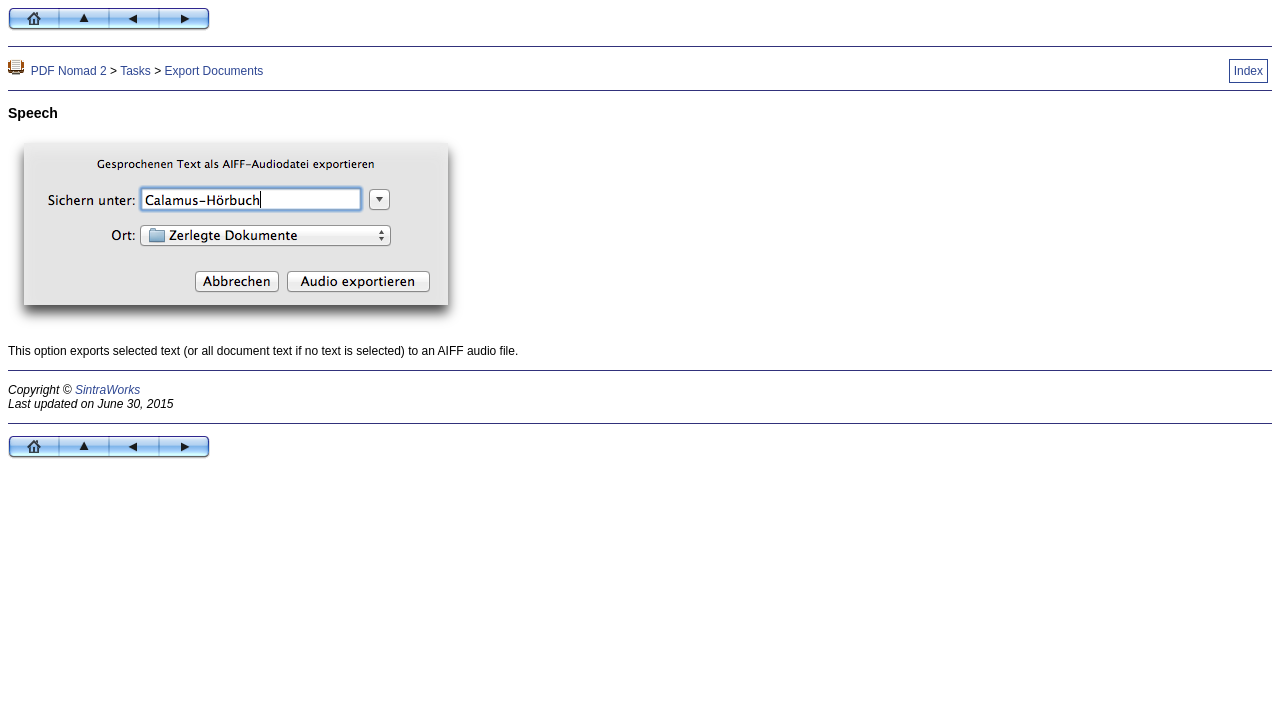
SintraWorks (107, 390)
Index (1248, 71)
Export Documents (214, 71)
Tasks (135, 71)
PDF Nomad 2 (69, 71)
